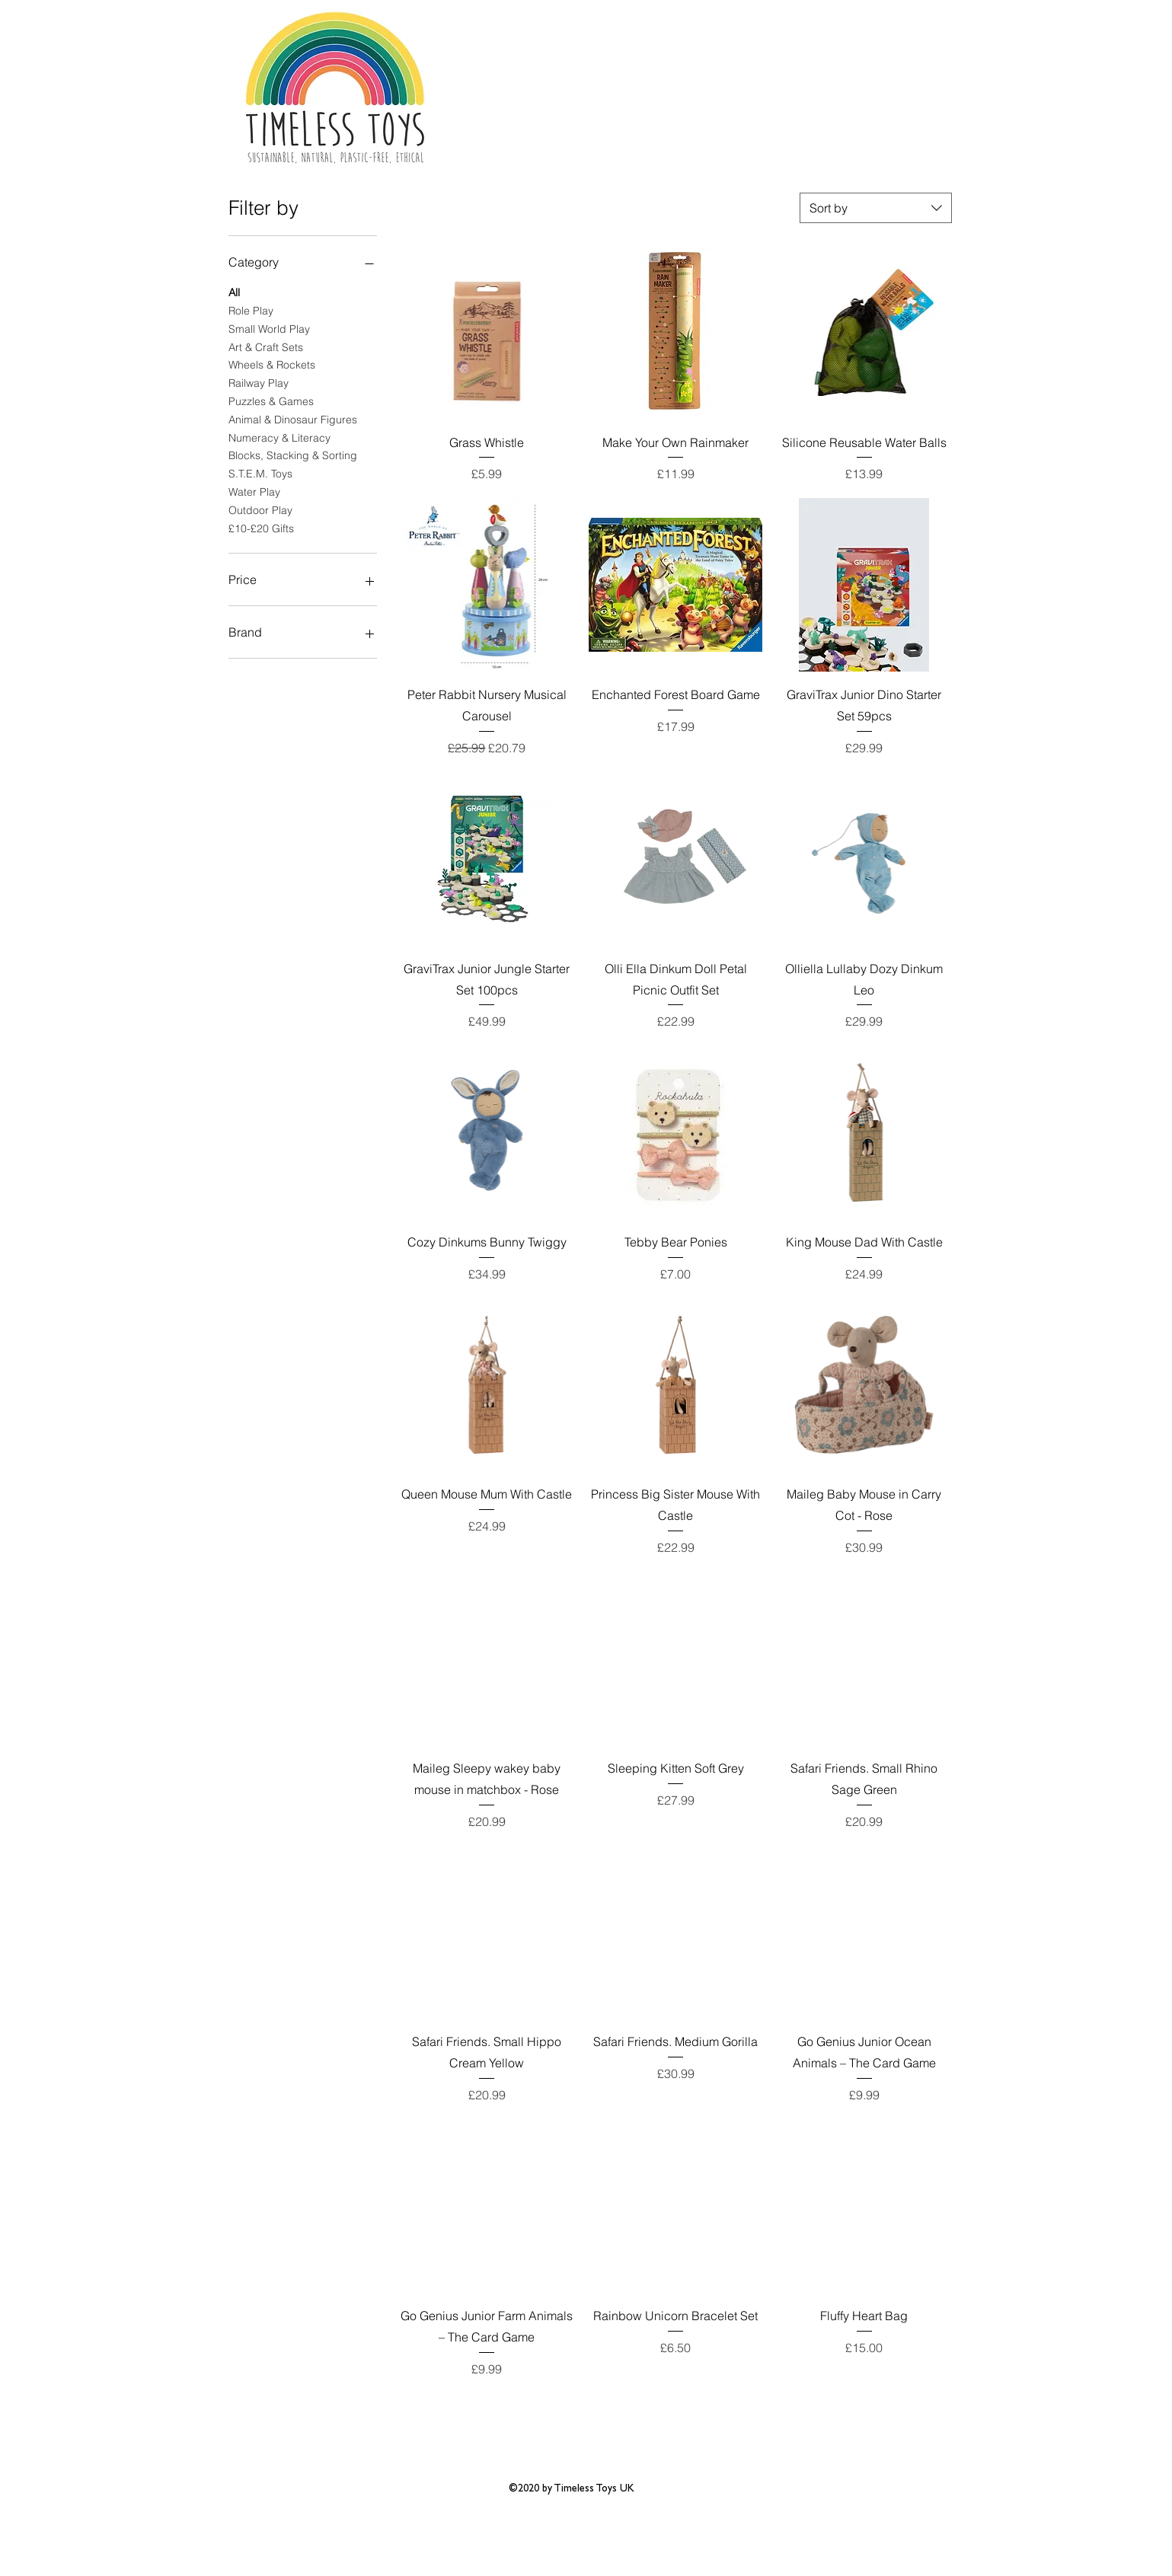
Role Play (250, 310)
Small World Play (269, 328)
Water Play (254, 491)
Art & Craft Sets (265, 346)
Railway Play (258, 382)
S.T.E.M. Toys (260, 472)
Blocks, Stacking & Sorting (292, 454)
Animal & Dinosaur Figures (292, 418)
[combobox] (876, 208)
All (234, 291)
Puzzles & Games (271, 400)
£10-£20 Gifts (261, 527)
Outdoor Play (260, 509)
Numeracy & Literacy (279, 437)
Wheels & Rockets (271, 364)
